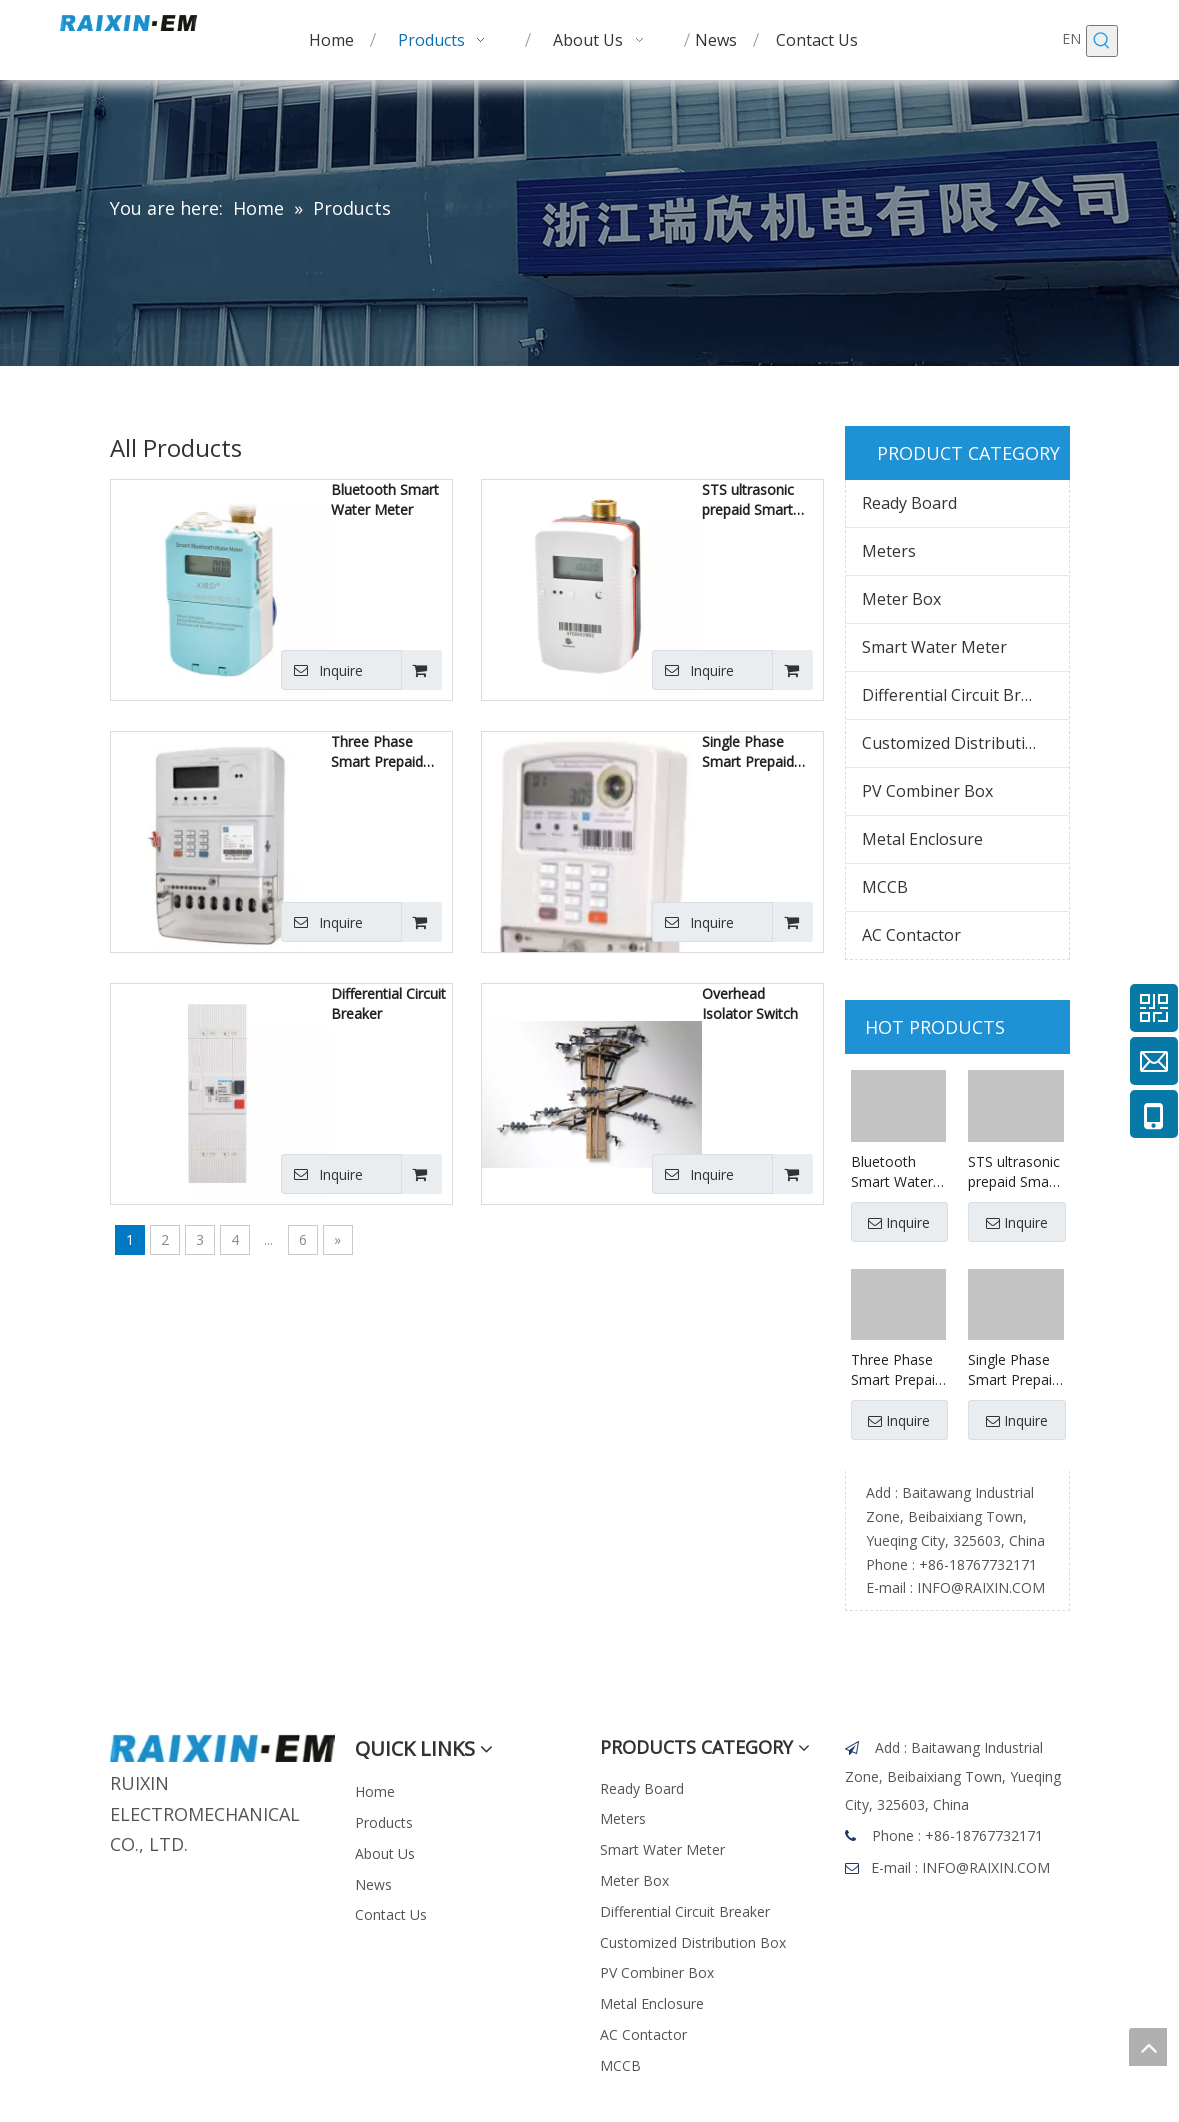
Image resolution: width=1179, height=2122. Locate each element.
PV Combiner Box (927, 791)
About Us (385, 1853)
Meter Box (901, 599)
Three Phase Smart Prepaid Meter (377, 752)
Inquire (322, 670)
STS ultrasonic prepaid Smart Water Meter (748, 500)
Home (375, 1791)
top (1148, 2047)
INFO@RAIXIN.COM (981, 1587)
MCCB (885, 887)
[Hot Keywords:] (1102, 41)
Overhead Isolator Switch (750, 1003)
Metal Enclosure (922, 839)
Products (384, 1822)
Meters (889, 551)
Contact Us (391, 1914)
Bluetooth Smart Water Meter (385, 499)
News (373, 1884)
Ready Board (909, 503)
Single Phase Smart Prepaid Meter (748, 752)
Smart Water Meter (934, 647)
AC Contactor (911, 935)
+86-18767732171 (978, 1564)
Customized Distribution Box (965, 743)
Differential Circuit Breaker (388, 1003)
